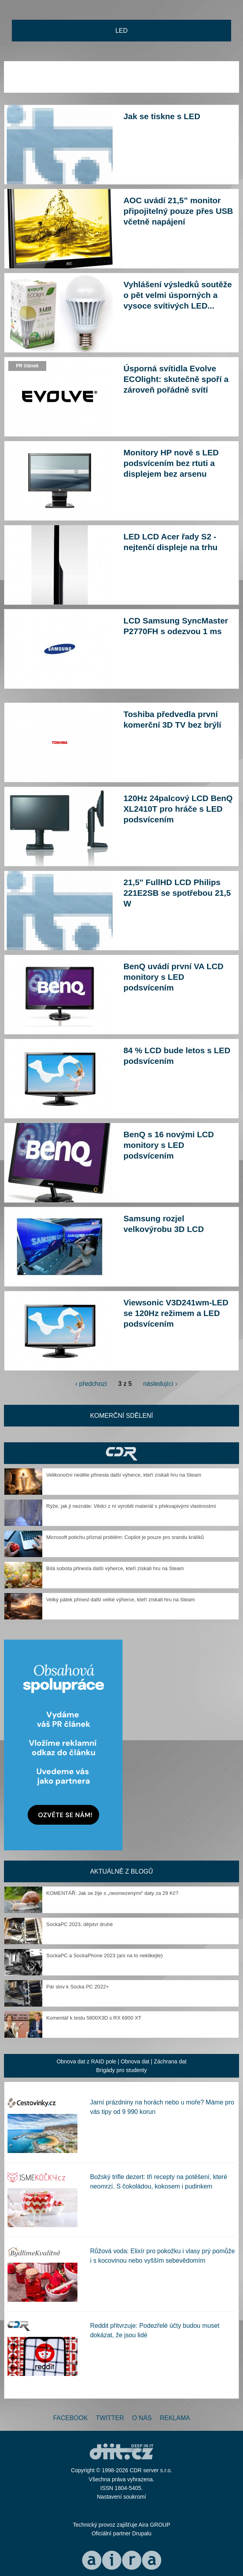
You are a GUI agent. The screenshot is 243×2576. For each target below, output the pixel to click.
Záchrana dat (170, 2061)
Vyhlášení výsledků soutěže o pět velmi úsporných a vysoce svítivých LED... (178, 295)
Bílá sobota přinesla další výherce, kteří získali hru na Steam (115, 1568)
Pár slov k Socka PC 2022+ (77, 1987)
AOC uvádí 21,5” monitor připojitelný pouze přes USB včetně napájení (178, 211)
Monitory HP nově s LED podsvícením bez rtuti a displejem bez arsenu (171, 463)
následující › (160, 1383)
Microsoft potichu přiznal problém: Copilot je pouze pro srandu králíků (125, 1537)
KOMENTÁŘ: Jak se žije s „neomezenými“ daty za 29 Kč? (112, 1893)
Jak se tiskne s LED (162, 116)
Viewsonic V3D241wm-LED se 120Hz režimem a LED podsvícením (176, 1313)
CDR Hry (121, 1453)
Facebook (70, 2418)
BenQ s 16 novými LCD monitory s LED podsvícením (169, 1145)
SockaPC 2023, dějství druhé (79, 1924)
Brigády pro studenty (121, 2070)
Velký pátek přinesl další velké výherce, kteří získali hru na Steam (120, 1600)
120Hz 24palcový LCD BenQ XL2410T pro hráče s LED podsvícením (178, 809)
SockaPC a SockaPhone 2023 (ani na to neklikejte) (104, 1955)
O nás (142, 2418)
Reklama (175, 2418)
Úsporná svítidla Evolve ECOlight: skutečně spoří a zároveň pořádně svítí (176, 379)
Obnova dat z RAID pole (86, 2061)
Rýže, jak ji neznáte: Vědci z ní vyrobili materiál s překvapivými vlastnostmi (131, 1506)
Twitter (110, 2418)
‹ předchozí (91, 1383)
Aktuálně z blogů (121, 1871)
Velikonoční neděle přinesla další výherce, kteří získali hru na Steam (123, 1475)
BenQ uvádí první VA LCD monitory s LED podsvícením (174, 977)
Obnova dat (135, 2061)
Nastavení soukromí (121, 2497)
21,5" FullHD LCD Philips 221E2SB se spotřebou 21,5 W (177, 893)
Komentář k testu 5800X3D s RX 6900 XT (93, 2018)
